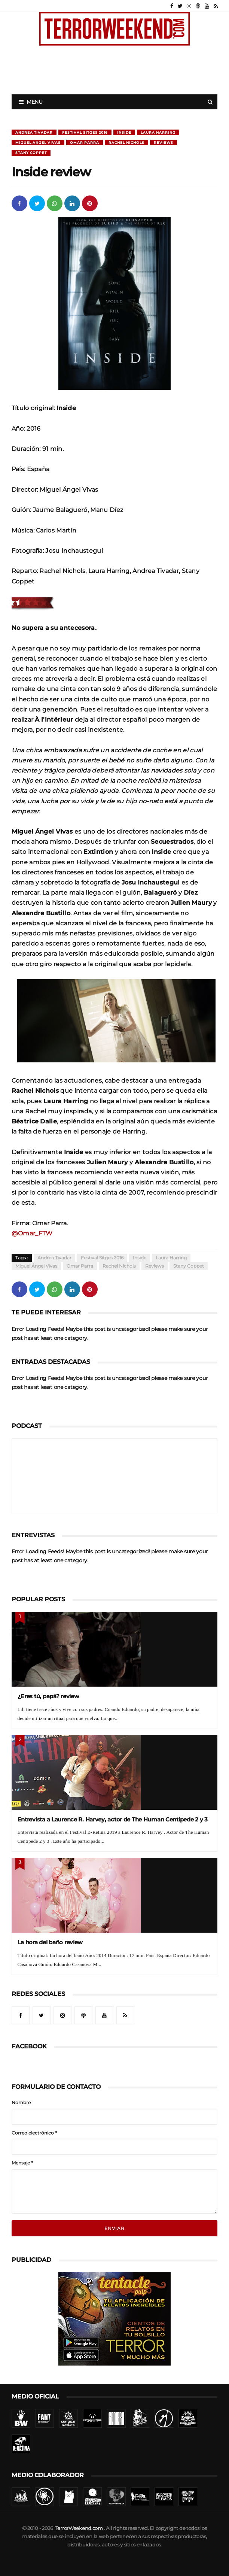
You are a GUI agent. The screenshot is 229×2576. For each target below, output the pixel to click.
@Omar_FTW (32, 1233)
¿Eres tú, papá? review (48, 1696)
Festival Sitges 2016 (85, 132)
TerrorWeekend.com (79, 2528)
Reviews (163, 142)
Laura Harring (158, 132)
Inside (124, 132)
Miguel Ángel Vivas (38, 142)
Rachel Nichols (126, 142)
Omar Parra (84, 142)
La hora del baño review (50, 1942)
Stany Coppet (31, 152)
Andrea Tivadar (34, 132)
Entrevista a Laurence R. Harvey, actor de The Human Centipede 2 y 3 (113, 1819)
